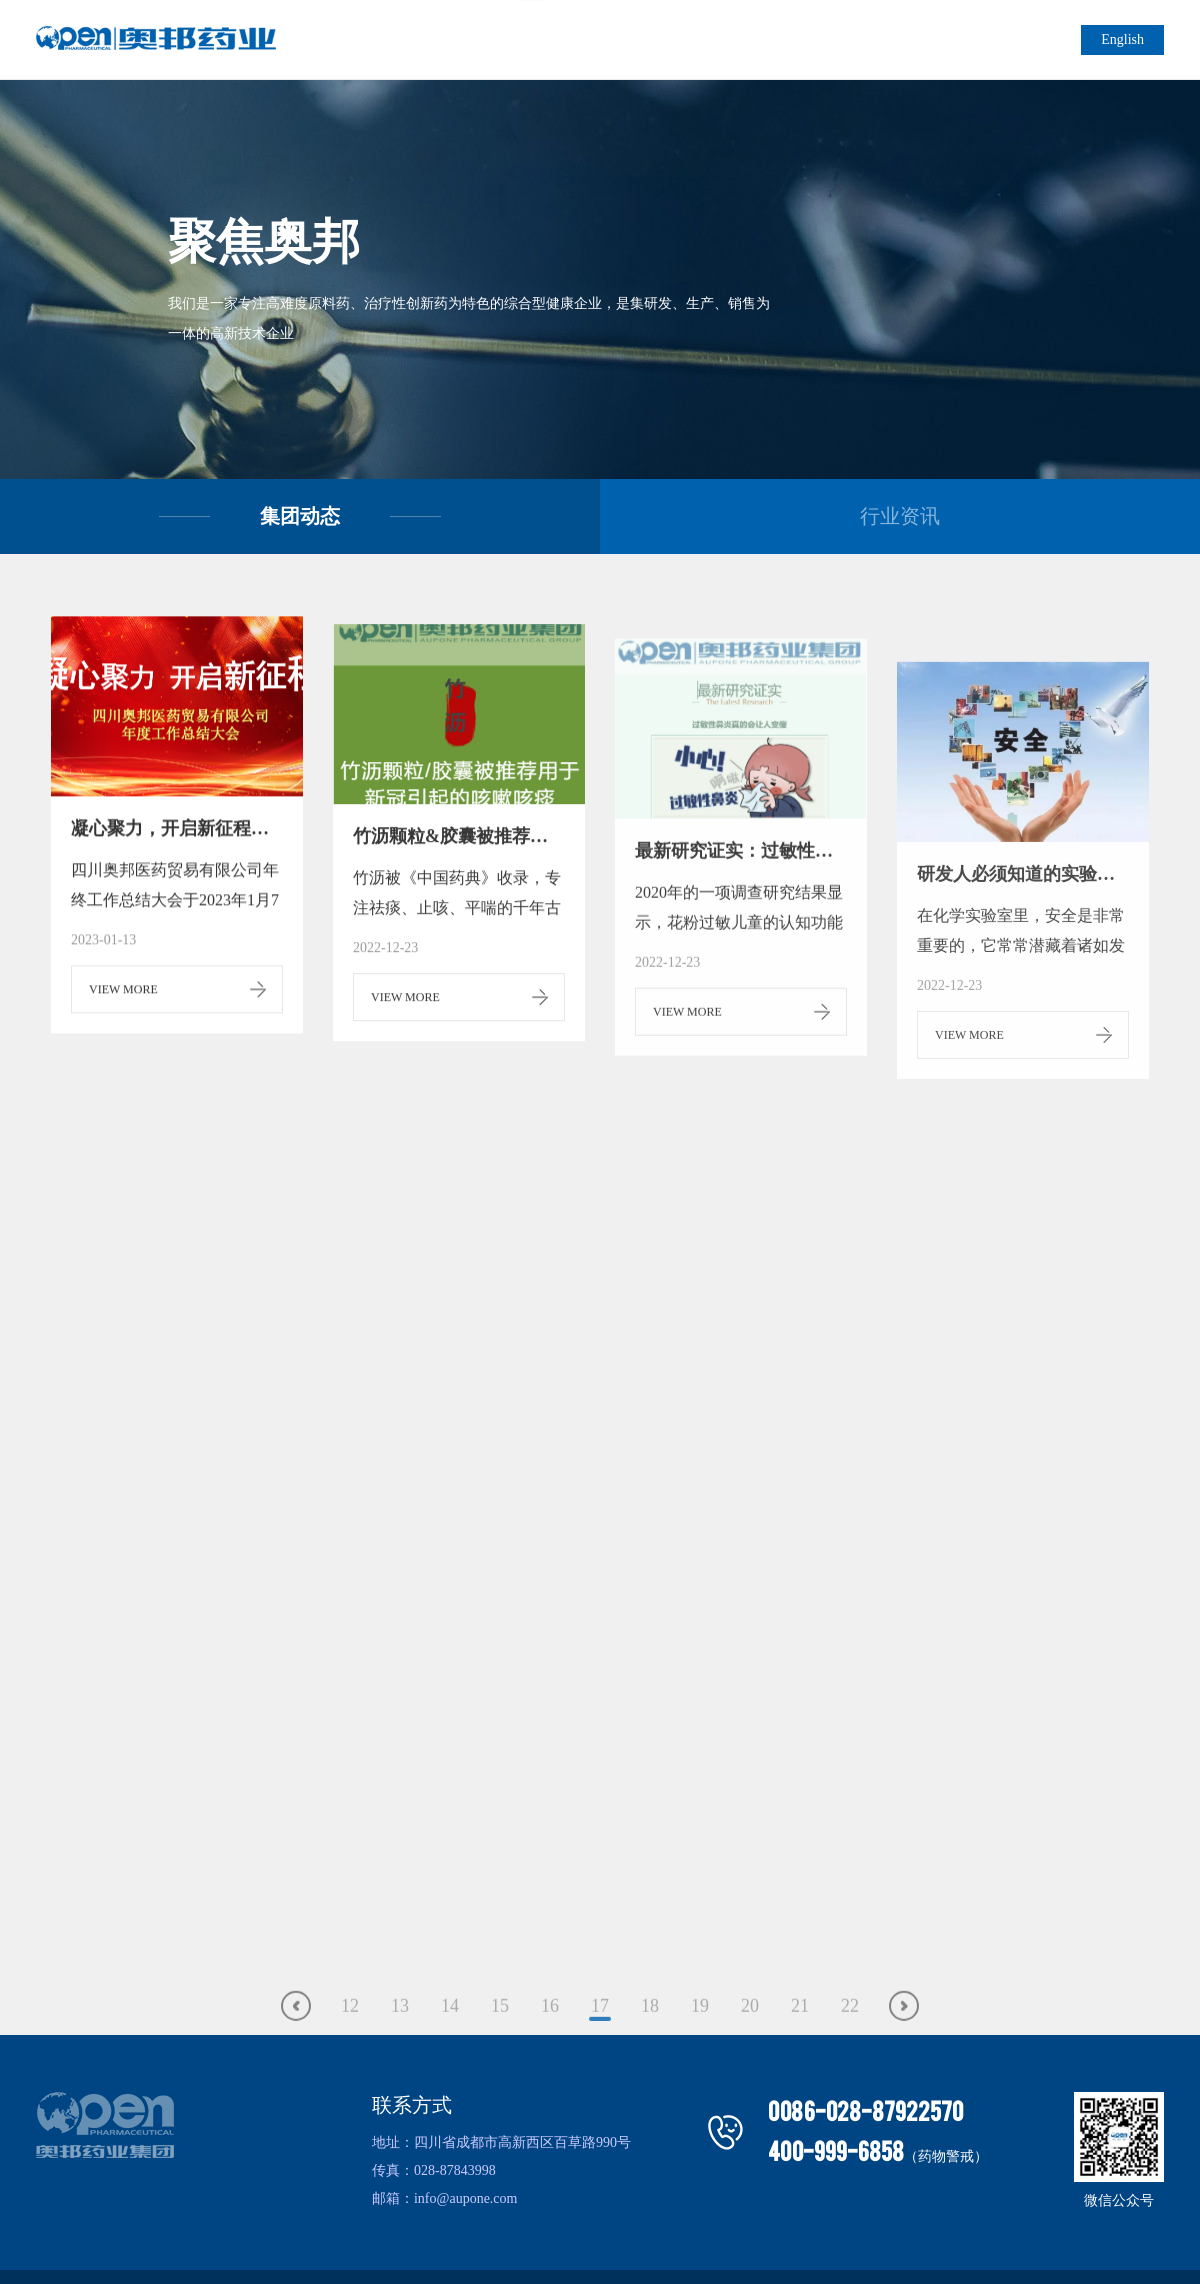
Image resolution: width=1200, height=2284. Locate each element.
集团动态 (300, 516)
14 (450, 2052)
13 (400, 2052)
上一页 (296, 2052)
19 (700, 2052)
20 (750, 2052)
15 (500, 2052)
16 (550, 2052)
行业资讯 (900, 516)
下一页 (904, 2052)
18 (650, 2052)
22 (850, 2052)
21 (800, 2052)
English (1122, 39)
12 (350, 2052)
